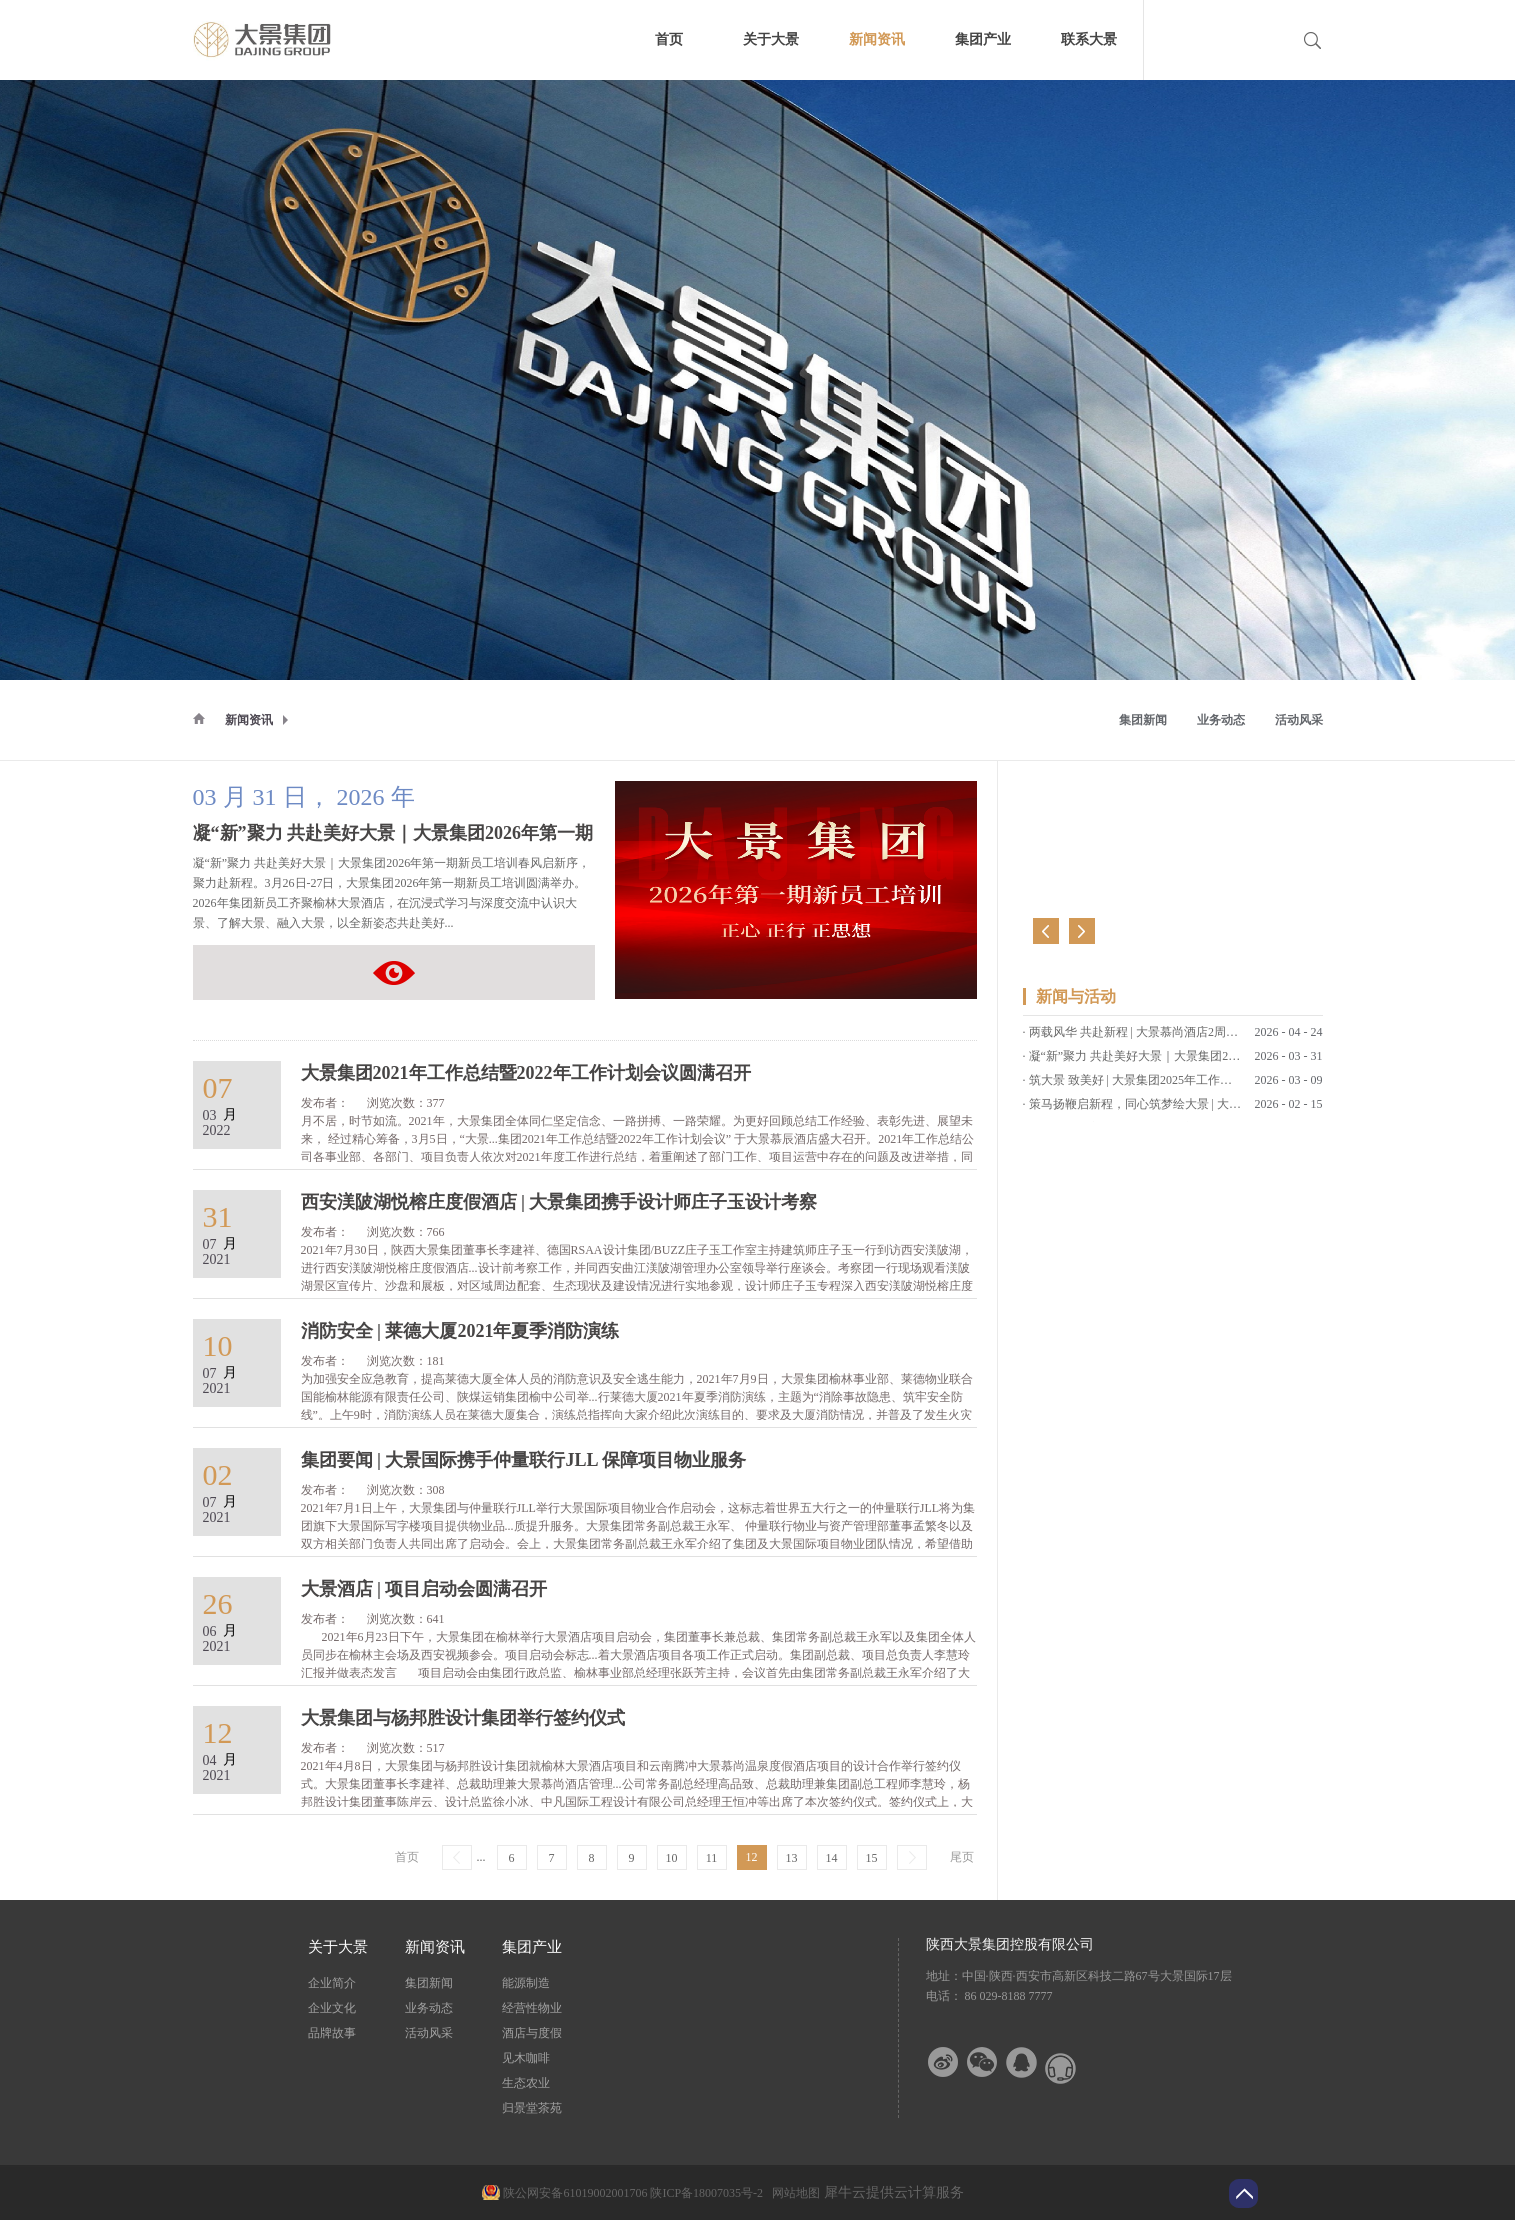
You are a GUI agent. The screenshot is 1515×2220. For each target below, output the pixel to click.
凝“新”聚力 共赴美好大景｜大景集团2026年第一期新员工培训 (394, 972)
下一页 (912, 1857)
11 (712, 1858)
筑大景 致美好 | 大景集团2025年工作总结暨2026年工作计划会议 (1196, 1086)
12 (752, 1857)
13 (792, 1858)
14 (832, 1858)
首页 (669, 39)
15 (872, 1858)
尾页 (962, 1857)
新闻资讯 (249, 720)
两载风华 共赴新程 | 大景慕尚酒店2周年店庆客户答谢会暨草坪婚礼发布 (1217, 1038)
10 (672, 1858)
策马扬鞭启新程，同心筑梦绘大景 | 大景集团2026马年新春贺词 (1195, 1110)
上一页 (457, 1857)
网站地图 (793, 2193)
